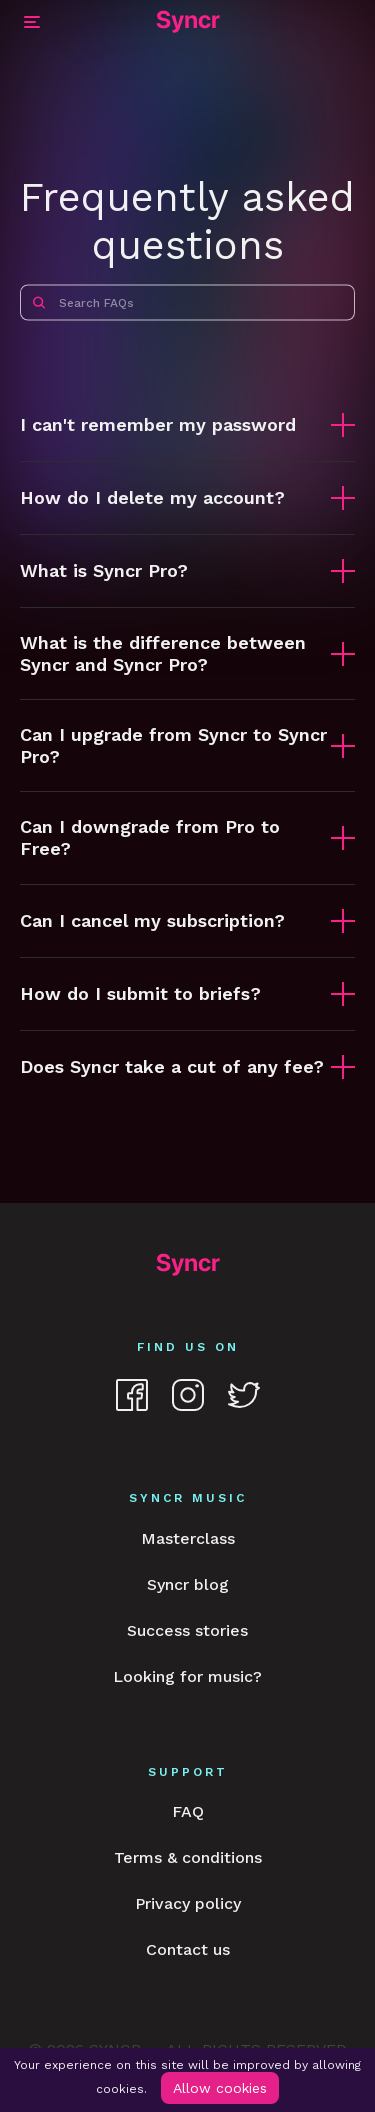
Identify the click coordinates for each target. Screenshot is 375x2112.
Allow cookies (220, 2088)
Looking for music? (187, 1676)
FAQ (188, 1811)
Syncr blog (188, 1584)
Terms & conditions (188, 1857)
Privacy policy (188, 1903)
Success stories (187, 1630)
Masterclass (188, 1538)
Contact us (188, 1949)
